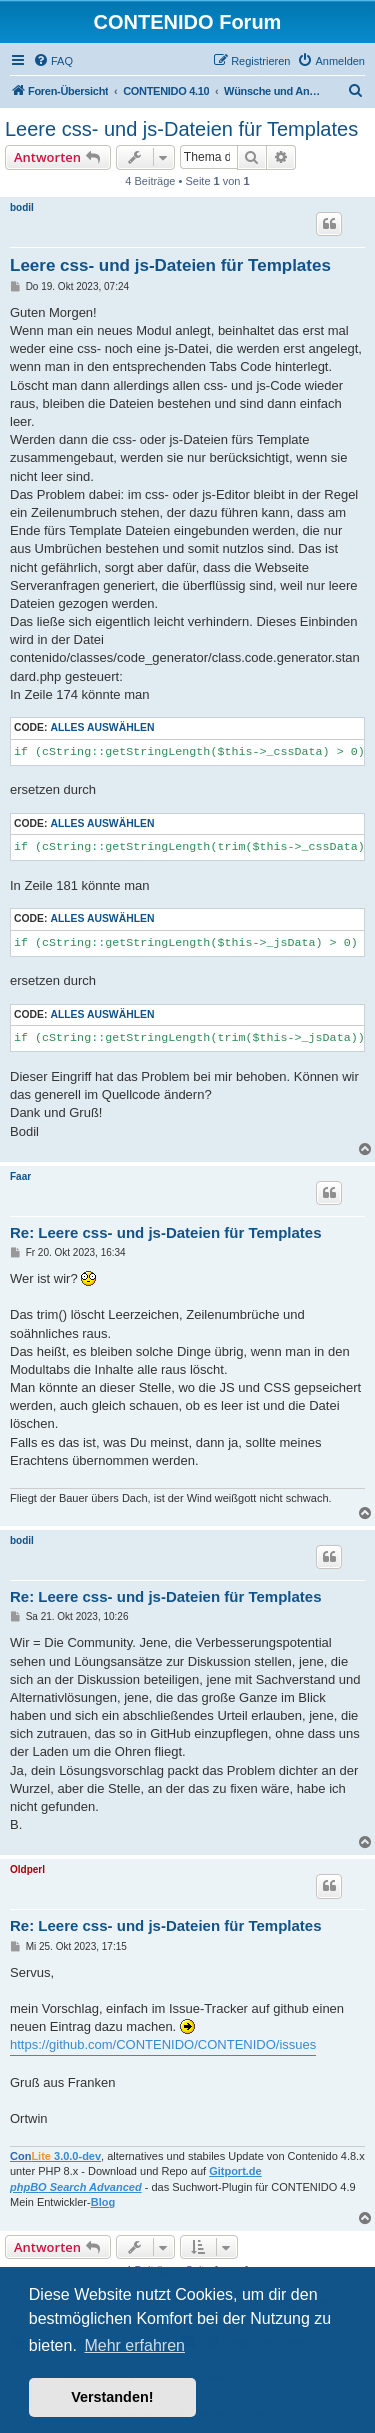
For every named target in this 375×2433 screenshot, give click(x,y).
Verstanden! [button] (112, 2397)
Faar (20, 1176)
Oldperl (27, 1869)
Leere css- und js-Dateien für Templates (181, 129)
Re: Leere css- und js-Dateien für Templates (165, 1232)
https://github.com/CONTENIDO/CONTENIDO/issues (163, 2044)
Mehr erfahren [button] (134, 2345)
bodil (22, 207)
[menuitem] (53, 61)
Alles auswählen (102, 727)
